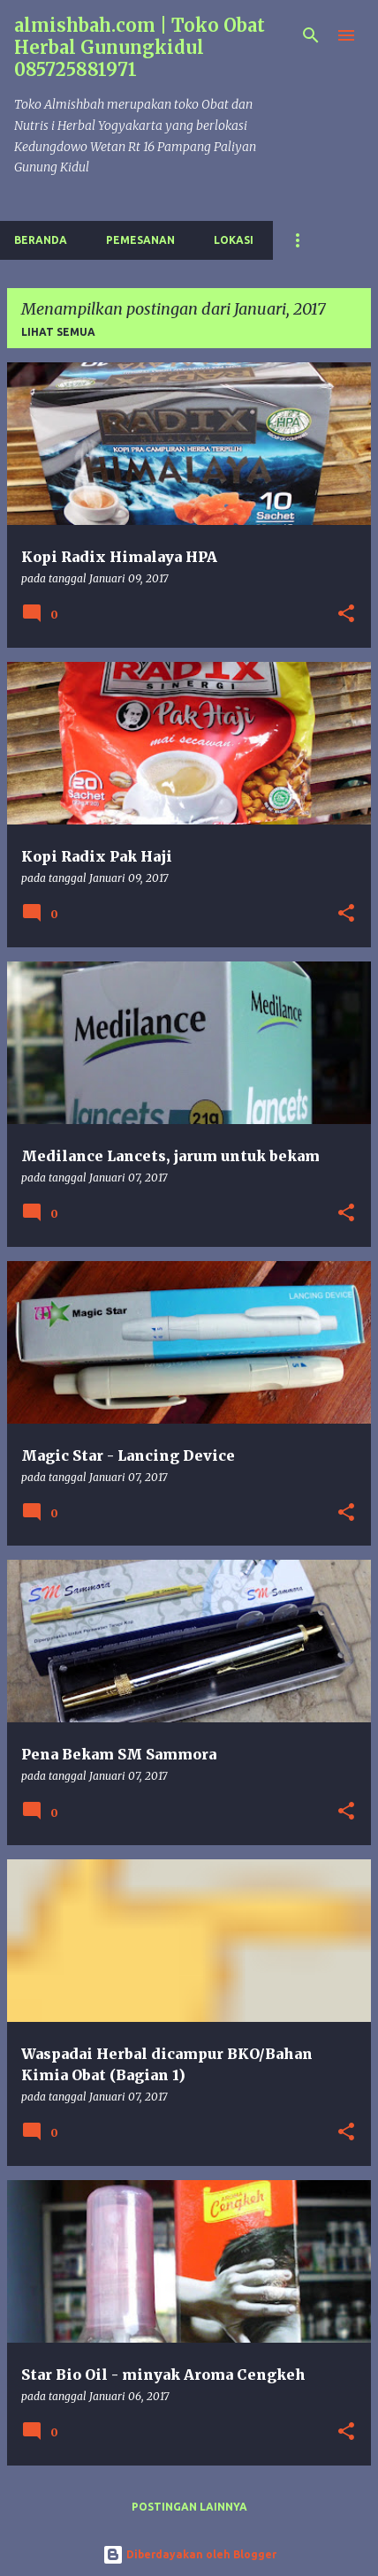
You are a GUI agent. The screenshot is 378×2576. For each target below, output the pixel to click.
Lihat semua (58, 332)
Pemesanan (140, 240)
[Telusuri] (310, 35)
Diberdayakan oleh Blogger (189, 2554)
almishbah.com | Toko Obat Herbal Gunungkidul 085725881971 (139, 47)
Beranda (40, 240)
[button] (346, 615)
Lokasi (233, 240)
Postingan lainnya (189, 2506)
